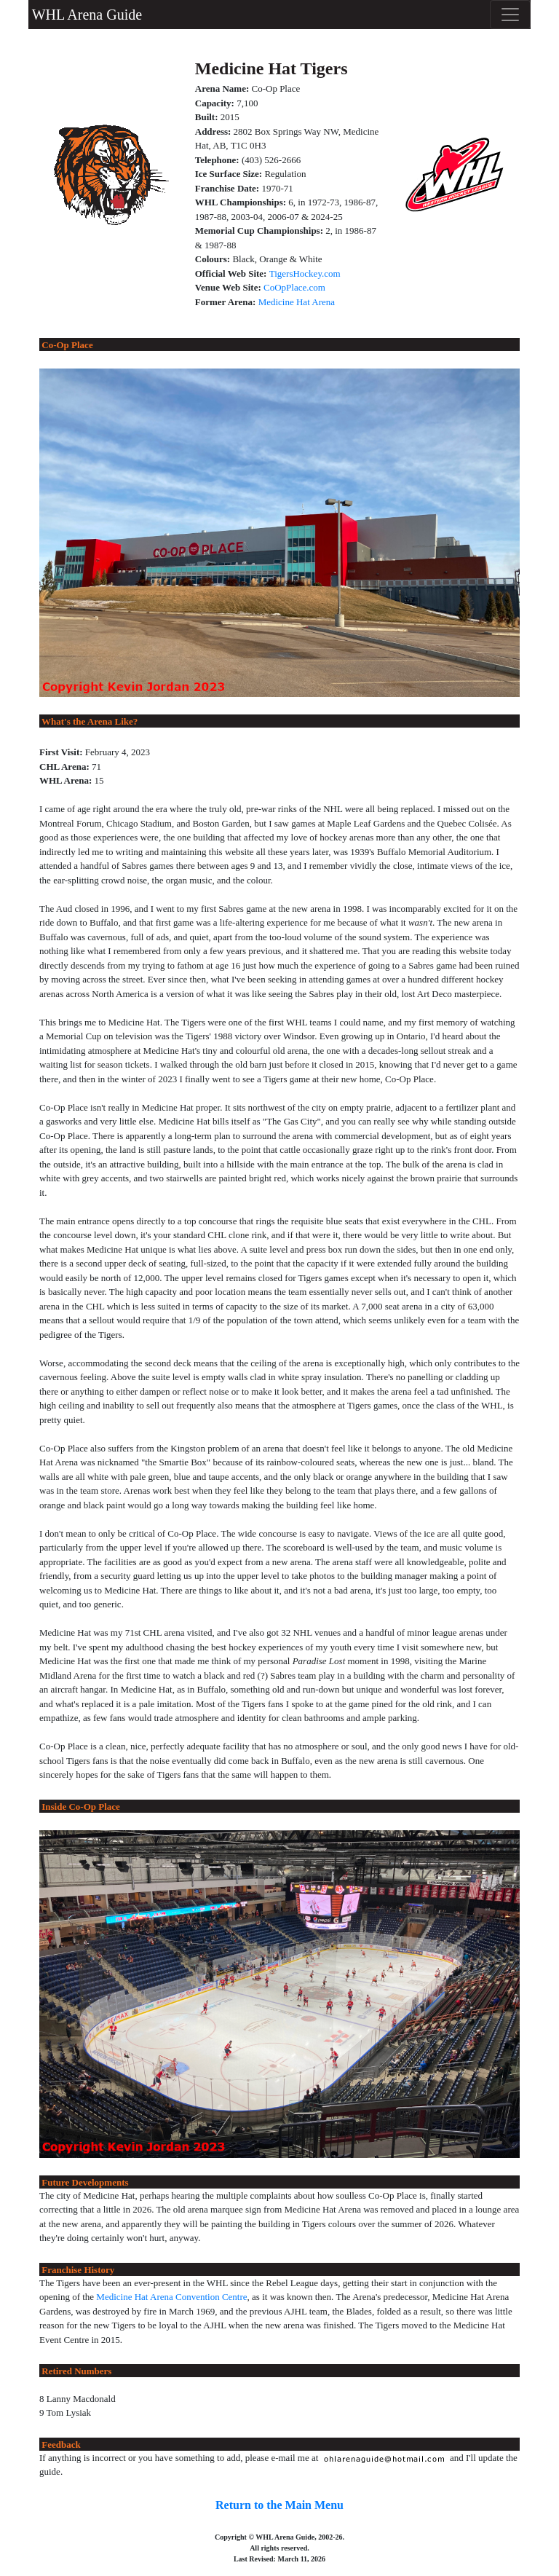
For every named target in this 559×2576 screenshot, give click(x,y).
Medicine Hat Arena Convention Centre (171, 2296)
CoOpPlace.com (294, 287)
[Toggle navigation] (510, 14)
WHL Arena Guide (85, 15)
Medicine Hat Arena (296, 301)
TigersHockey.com (305, 273)
